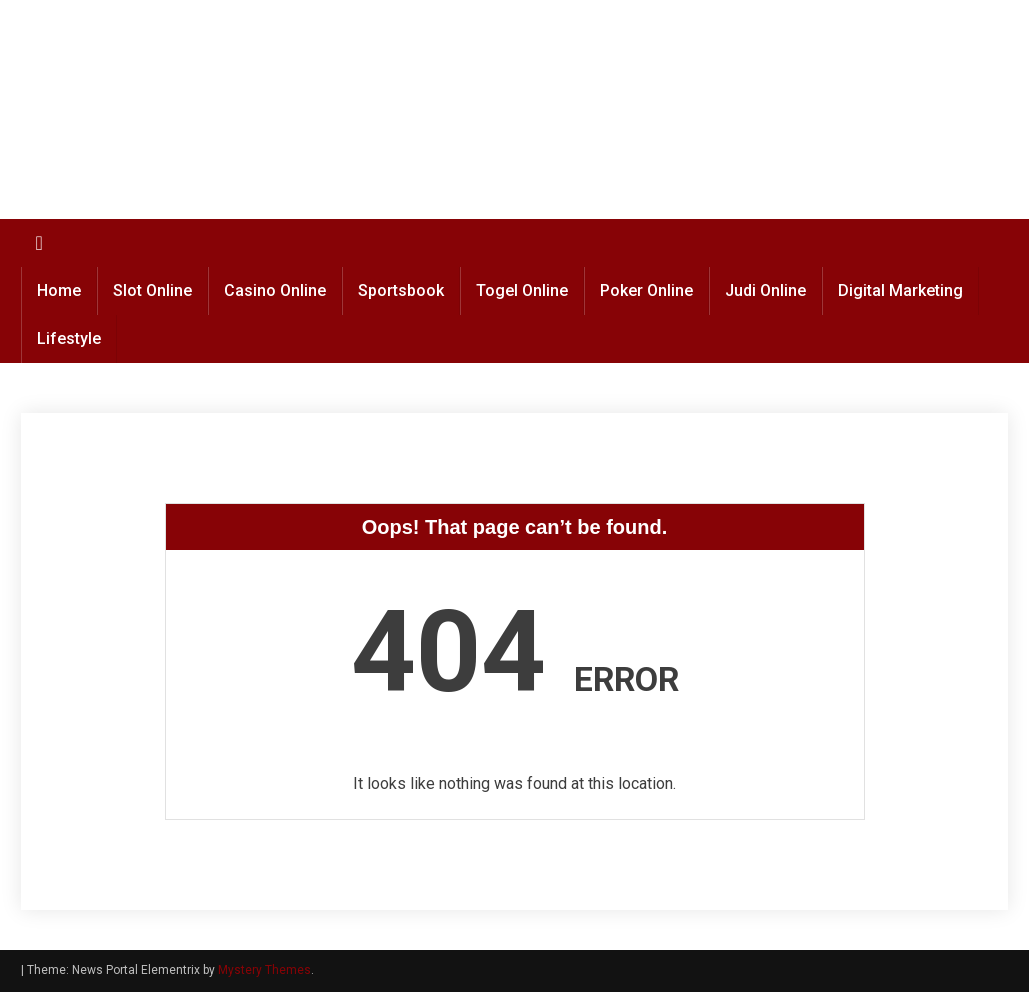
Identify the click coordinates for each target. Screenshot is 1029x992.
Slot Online (152, 290)
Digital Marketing (900, 290)
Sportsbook (401, 290)
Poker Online (646, 290)
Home (59, 290)
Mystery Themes (264, 970)
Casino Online (275, 290)
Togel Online (522, 290)
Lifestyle (69, 338)
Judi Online (765, 290)
